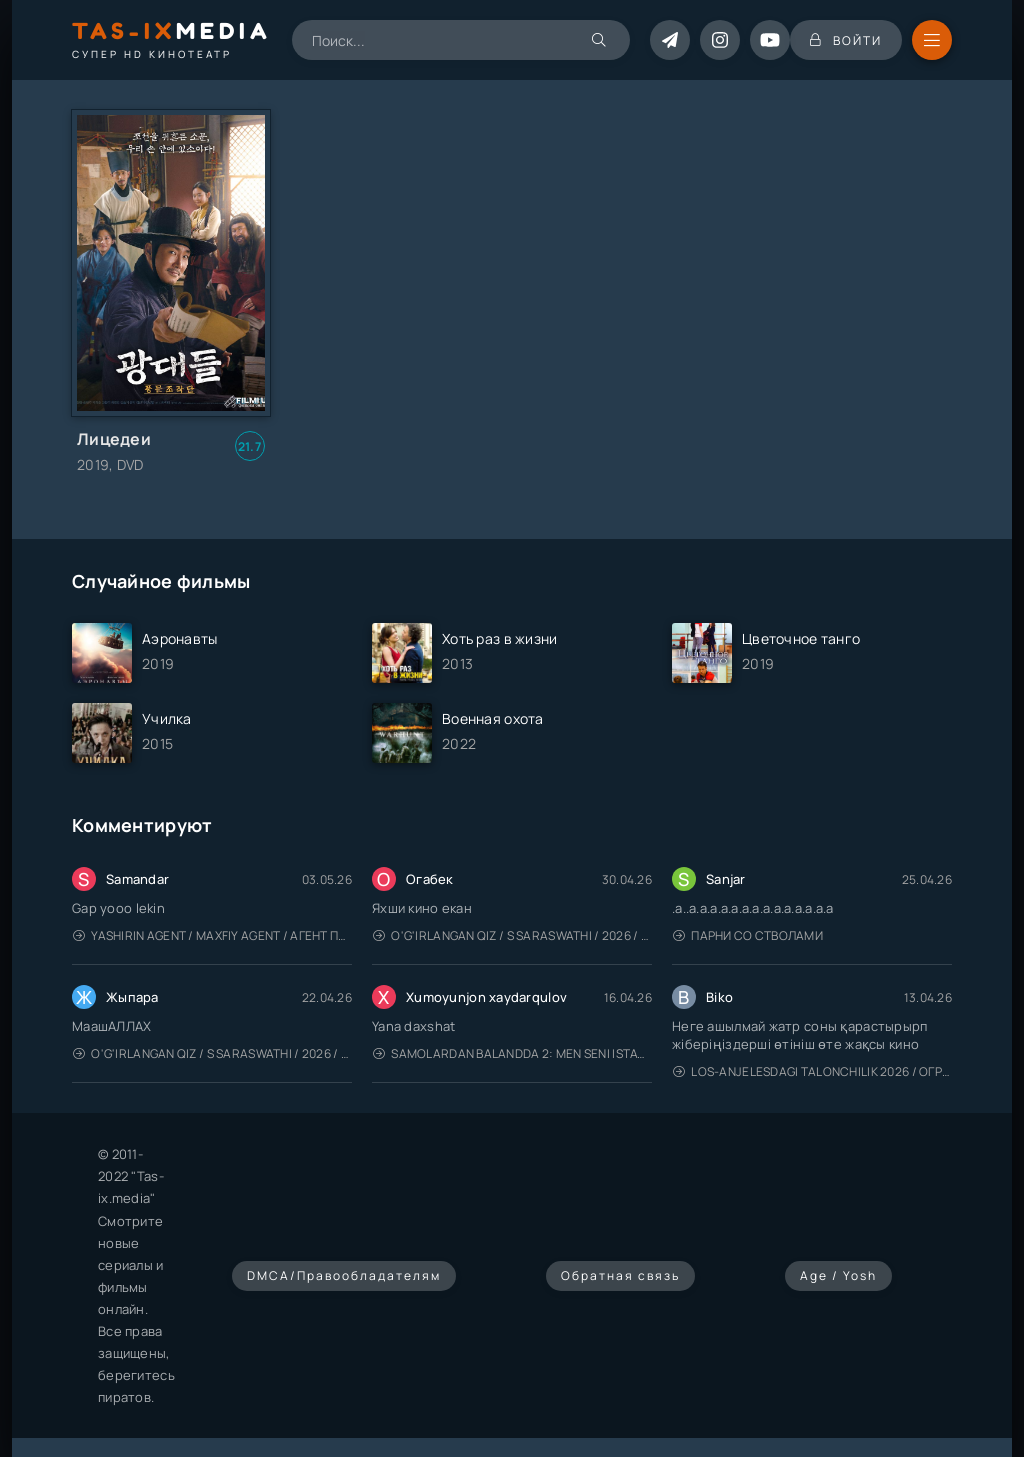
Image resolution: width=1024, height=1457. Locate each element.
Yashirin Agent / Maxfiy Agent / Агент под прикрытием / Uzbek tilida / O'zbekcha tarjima (212, 935)
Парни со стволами (748, 935)
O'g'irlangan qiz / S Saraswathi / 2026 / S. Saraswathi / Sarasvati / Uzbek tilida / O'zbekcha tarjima (512, 935)
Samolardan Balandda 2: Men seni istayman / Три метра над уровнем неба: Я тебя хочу (512, 1053)
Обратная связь (620, 1275)
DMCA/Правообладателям (344, 1275)
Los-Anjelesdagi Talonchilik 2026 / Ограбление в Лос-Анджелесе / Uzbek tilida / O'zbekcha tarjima (812, 1071)
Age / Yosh (838, 1275)
